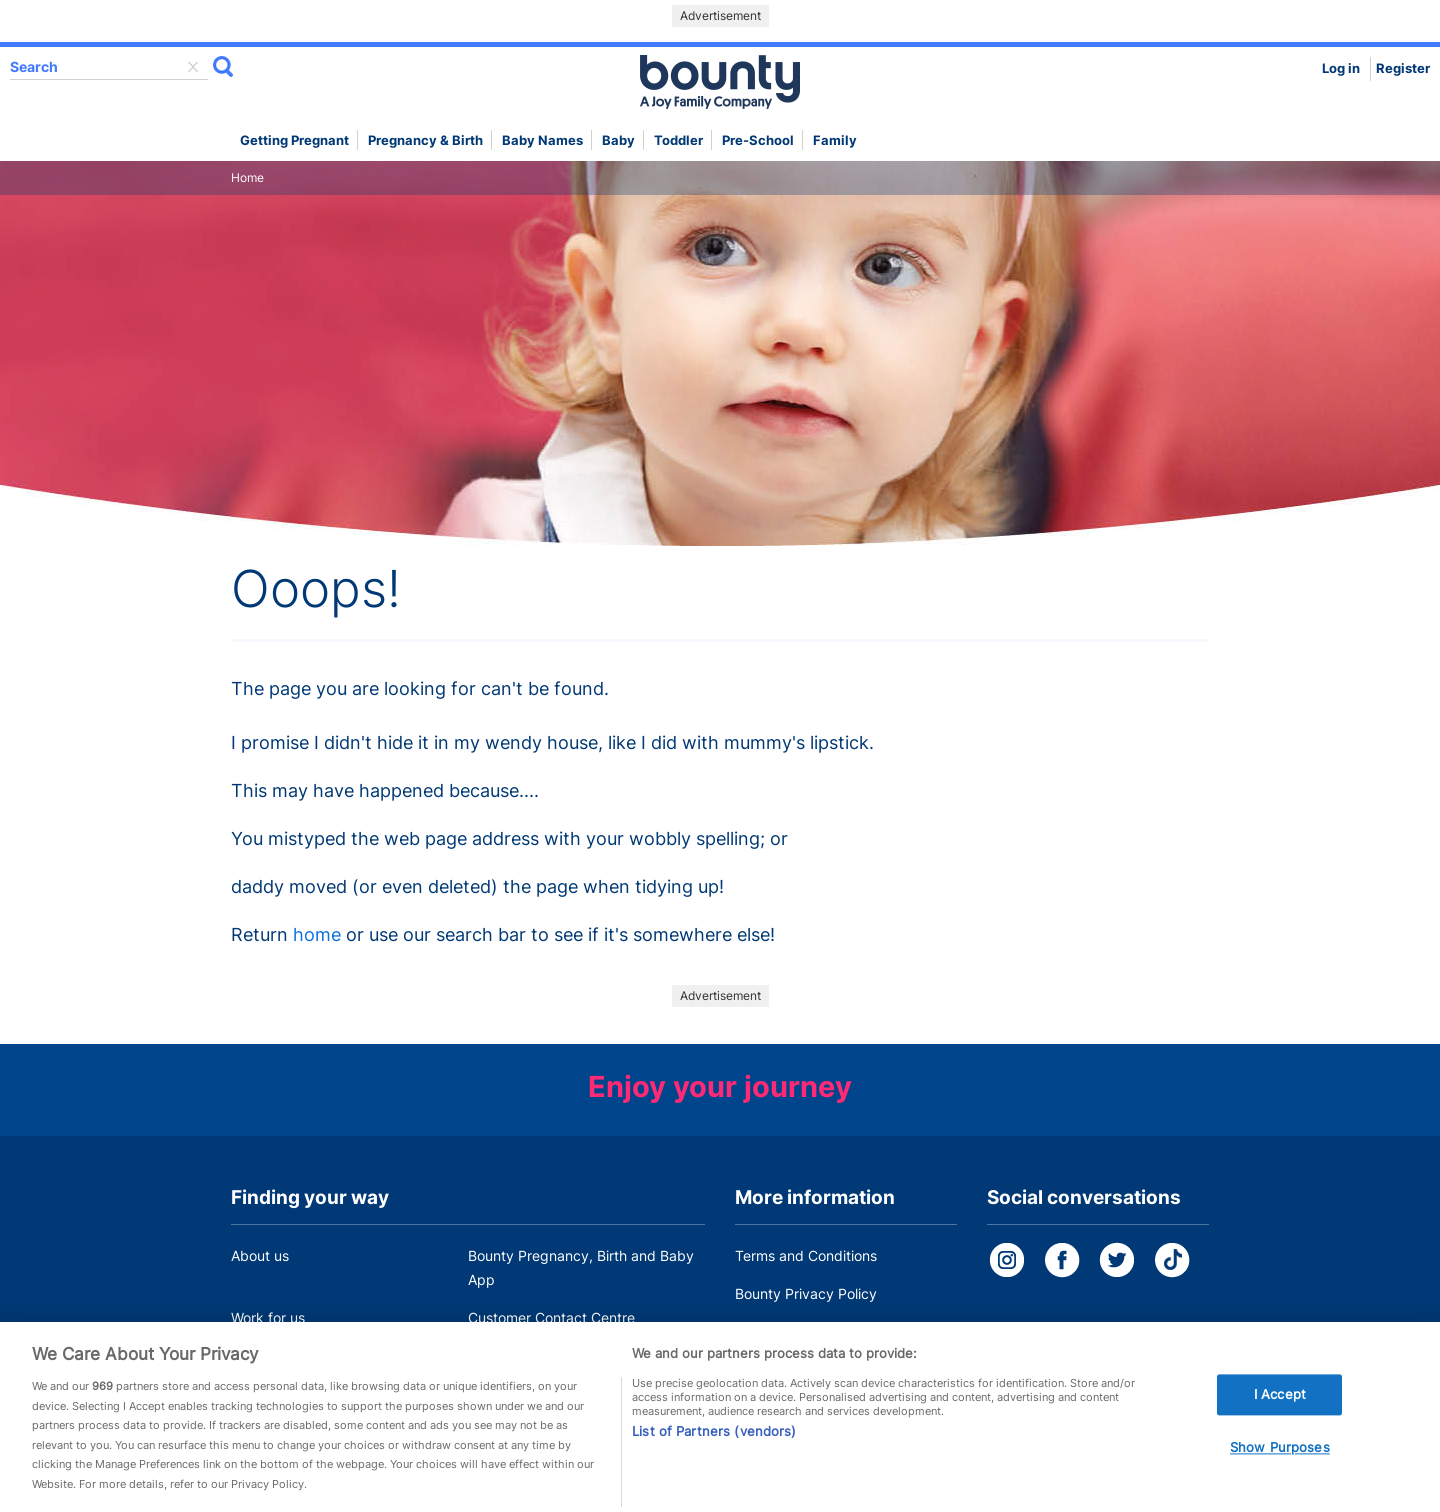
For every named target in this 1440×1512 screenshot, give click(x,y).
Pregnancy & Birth (425, 140)
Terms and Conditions (806, 1255)
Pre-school (758, 140)
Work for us (268, 1317)
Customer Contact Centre (551, 1317)
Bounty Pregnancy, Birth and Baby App (581, 1267)
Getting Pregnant (294, 140)
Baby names (542, 140)
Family (835, 140)
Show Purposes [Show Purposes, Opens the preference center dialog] (1280, 1454)
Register (1403, 68)
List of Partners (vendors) (714, 1437)
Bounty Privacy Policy (806, 1293)
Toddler (678, 140)
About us (260, 1255)
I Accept (1280, 1400)
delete (193, 67)
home (317, 934)
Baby (618, 140)
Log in (1341, 68)
